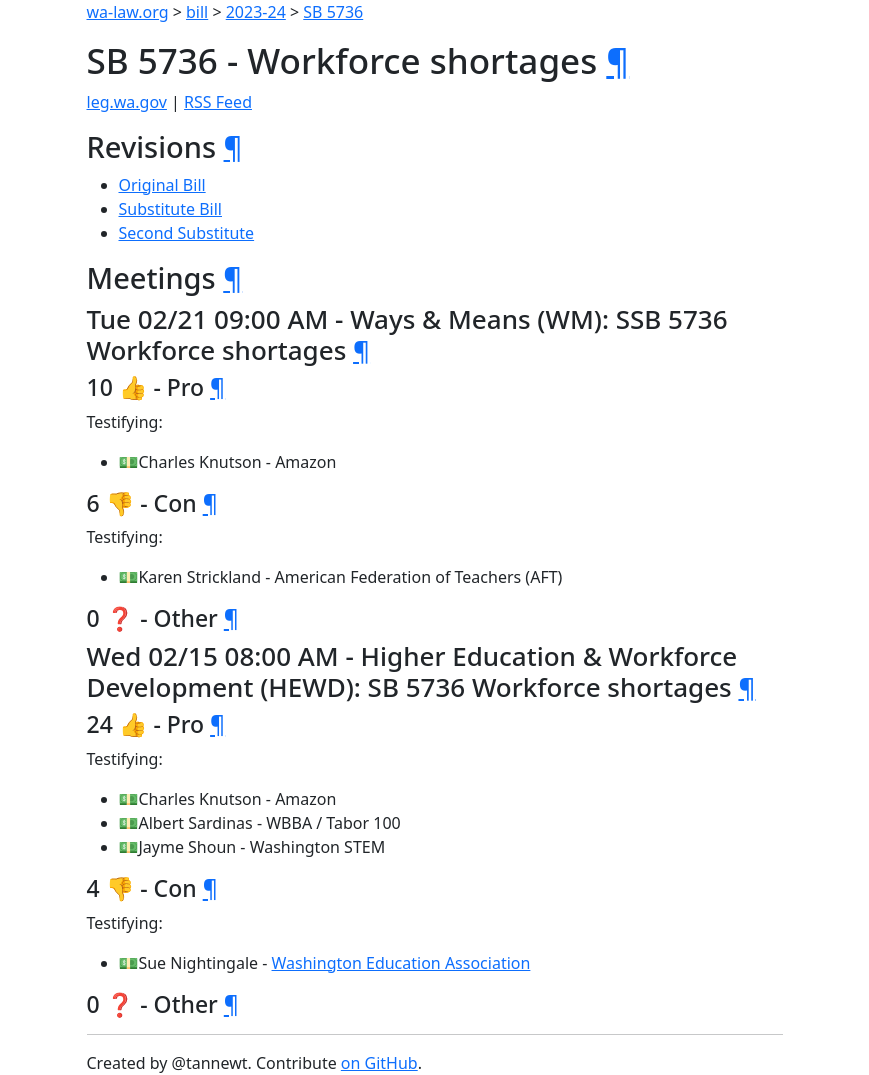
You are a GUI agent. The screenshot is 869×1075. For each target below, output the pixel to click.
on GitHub (379, 1063)
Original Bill (162, 185)
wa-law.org (128, 12)
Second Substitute (187, 233)
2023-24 (256, 12)
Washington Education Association (401, 963)
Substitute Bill (171, 209)
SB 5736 (333, 12)
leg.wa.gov (127, 102)
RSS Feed (218, 102)
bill (197, 12)
